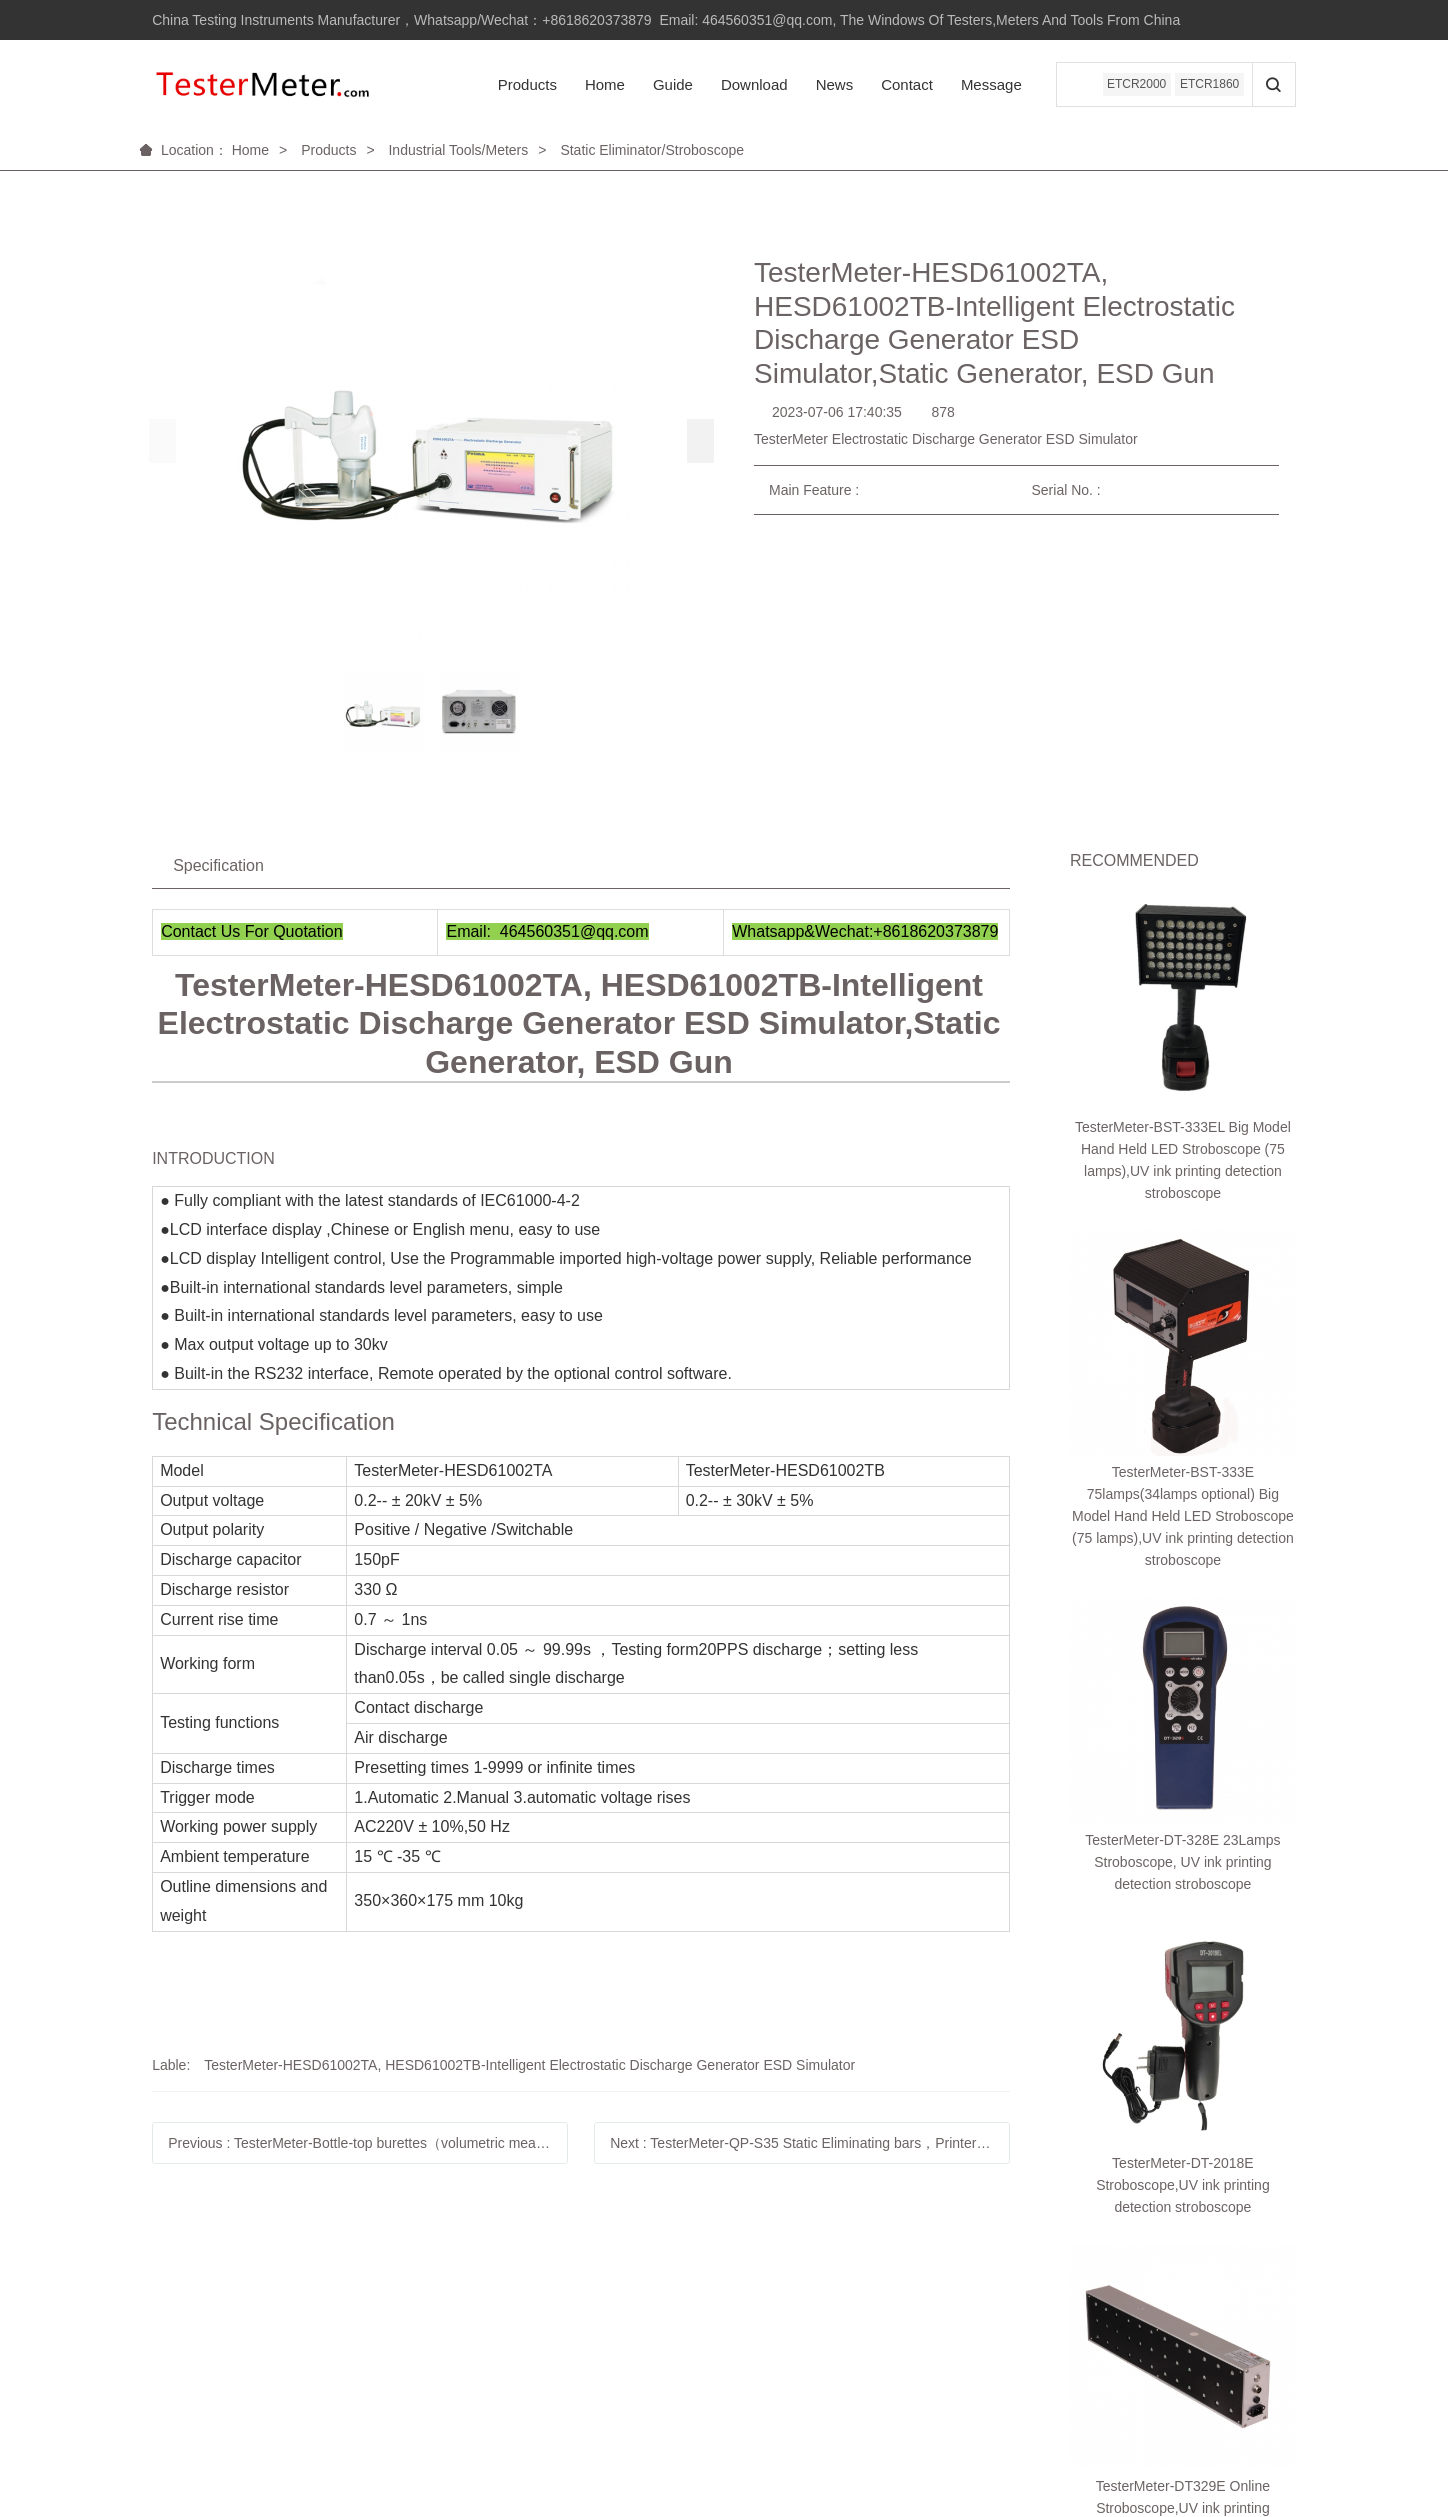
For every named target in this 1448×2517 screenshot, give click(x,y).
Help (166, 2270)
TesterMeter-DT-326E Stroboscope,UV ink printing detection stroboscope (1183, 1607)
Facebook (636, 2336)
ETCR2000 (1133, 85)
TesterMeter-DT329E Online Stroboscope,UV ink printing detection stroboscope (1183, 1488)
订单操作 (176, 2365)
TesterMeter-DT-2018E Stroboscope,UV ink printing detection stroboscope (1183, 1369)
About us (484, 2270)
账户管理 (176, 2307)
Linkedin (632, 2307)
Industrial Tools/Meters (458, 150)
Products (522, 84)
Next (810, 2143)
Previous (368, 2143)
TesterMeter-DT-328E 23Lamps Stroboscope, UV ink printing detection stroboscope (1182, 1250)
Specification (218, 865)
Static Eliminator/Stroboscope (652, 150)
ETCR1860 (1208, 85)
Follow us (639, 2270)
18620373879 (1182, 2274)
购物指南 (176, 2336)
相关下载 (329, 2365)
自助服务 (329, 2336)
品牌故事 (481, 2307)
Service (328, 2270)
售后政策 (329, 2307)
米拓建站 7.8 (1192, 2432)
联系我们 (481, 2336)
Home (600, 84)
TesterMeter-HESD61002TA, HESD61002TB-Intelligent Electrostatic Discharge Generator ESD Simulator (529, 2065)
